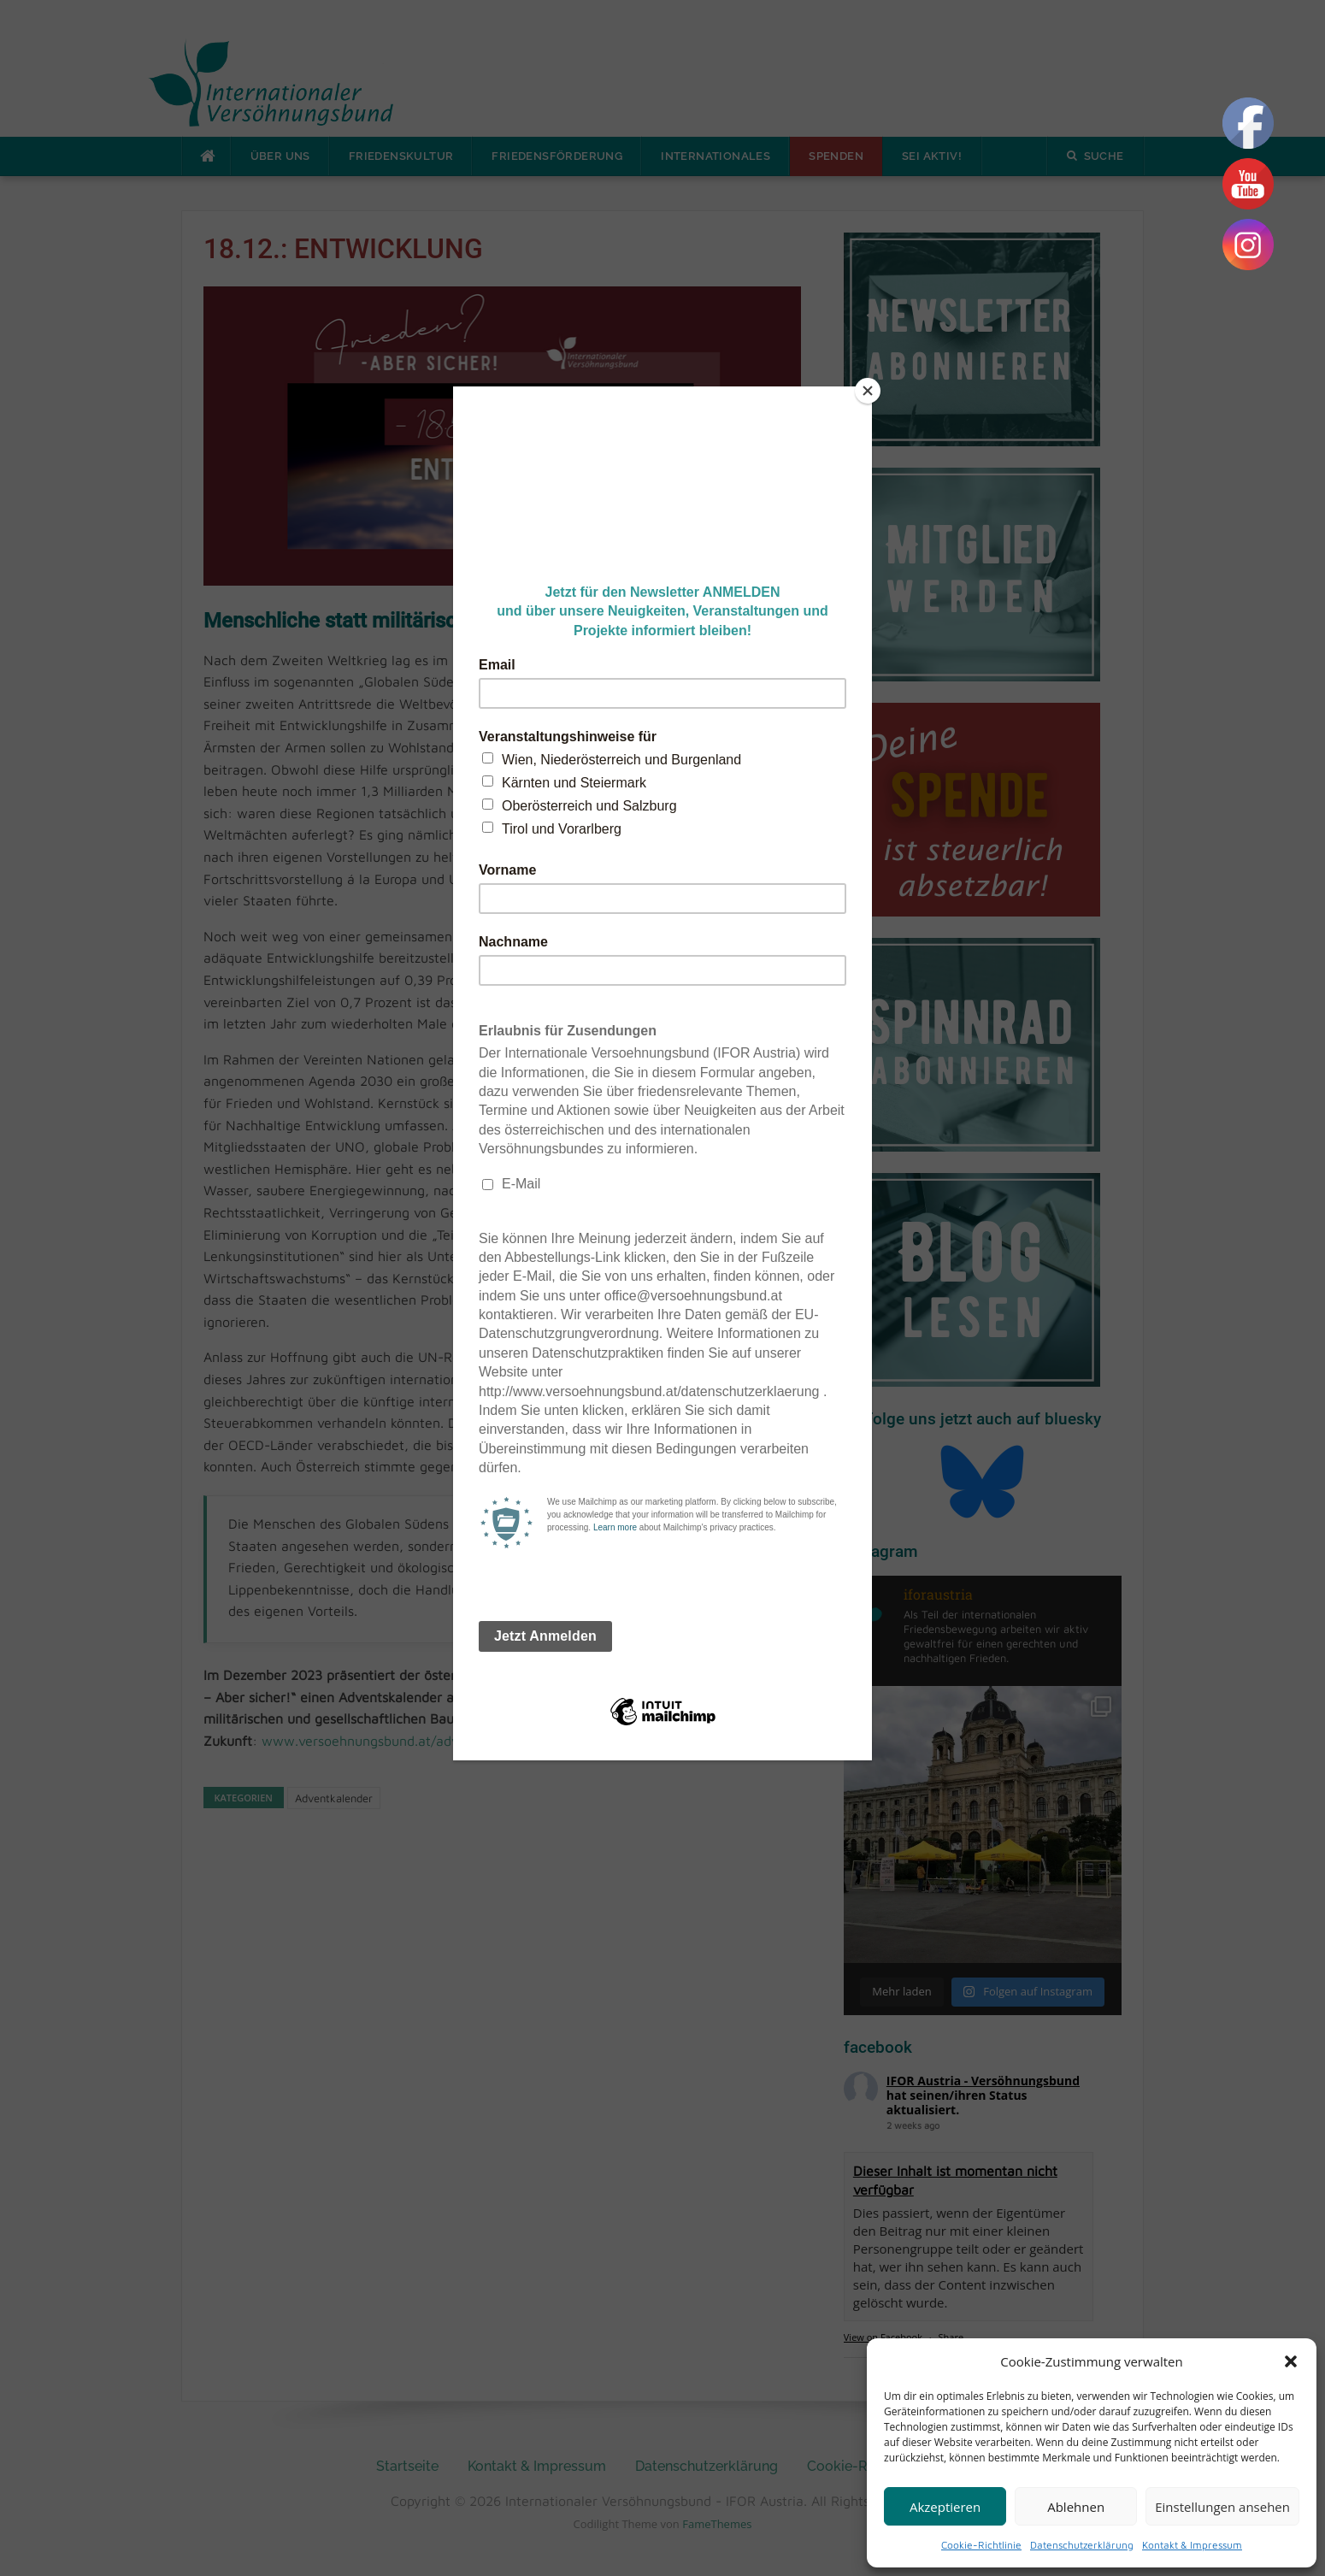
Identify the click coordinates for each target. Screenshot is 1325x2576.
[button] (1290, 2361)
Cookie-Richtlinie (981, 2544)
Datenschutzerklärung (1082, 2544)
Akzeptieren (945, 2506)
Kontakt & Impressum (1192, 2544)
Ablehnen (1075, 2506)
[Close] (867, 391)
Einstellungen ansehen (1222, 2506)
